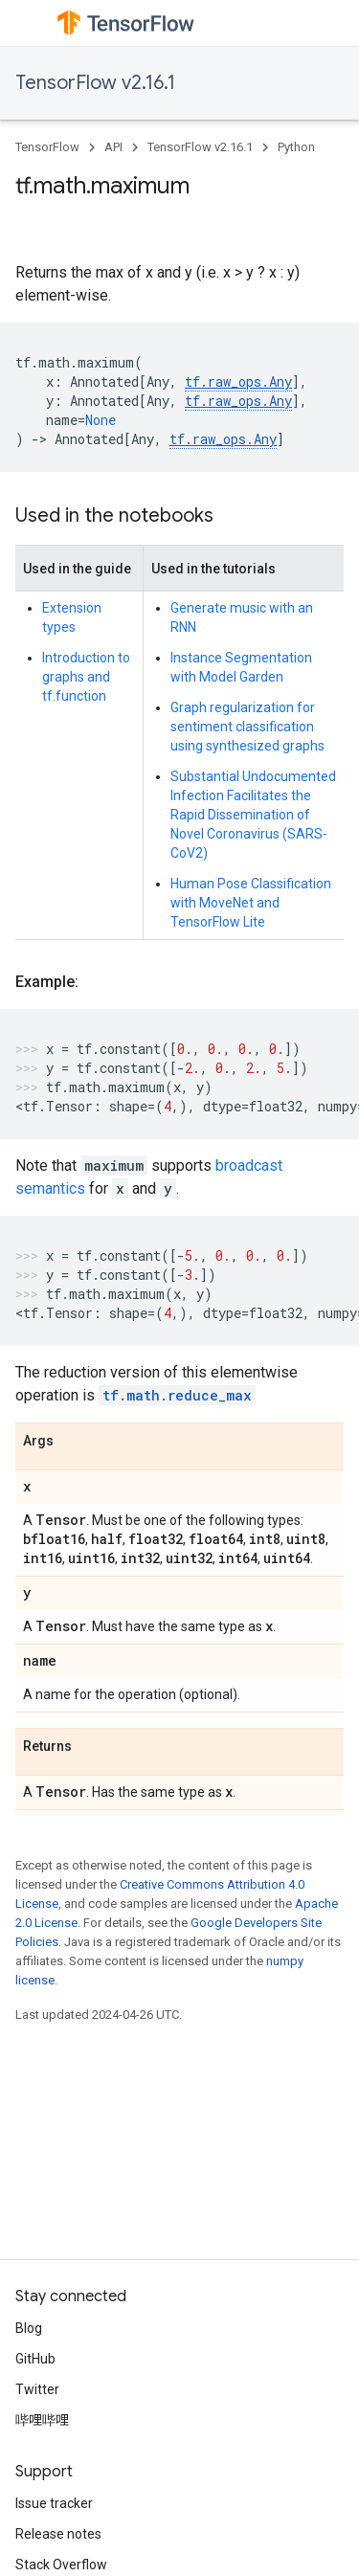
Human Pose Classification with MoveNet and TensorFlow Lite (250, 903)
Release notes (58, 2534)
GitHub (35, 2358)
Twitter (37, 2389)
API (113, 147)
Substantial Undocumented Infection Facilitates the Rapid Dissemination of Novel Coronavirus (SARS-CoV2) (253, 815)
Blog (28, 2328)
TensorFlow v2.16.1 (95, 83)
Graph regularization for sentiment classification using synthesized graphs (247, 726)
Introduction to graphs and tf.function (86, 677)
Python (296, 147)
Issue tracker (54, 2503)
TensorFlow (47, 147)
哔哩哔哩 (42, 2420)
